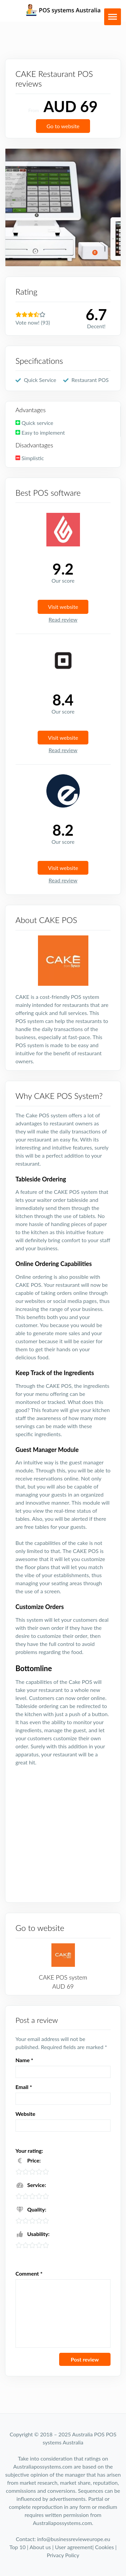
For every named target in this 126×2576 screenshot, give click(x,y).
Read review (63, 619)
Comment (29, 2273)
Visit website (63, 606)
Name (24, 2060)
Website (25, 2113)
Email (23, 2087)
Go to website (62, 126)
